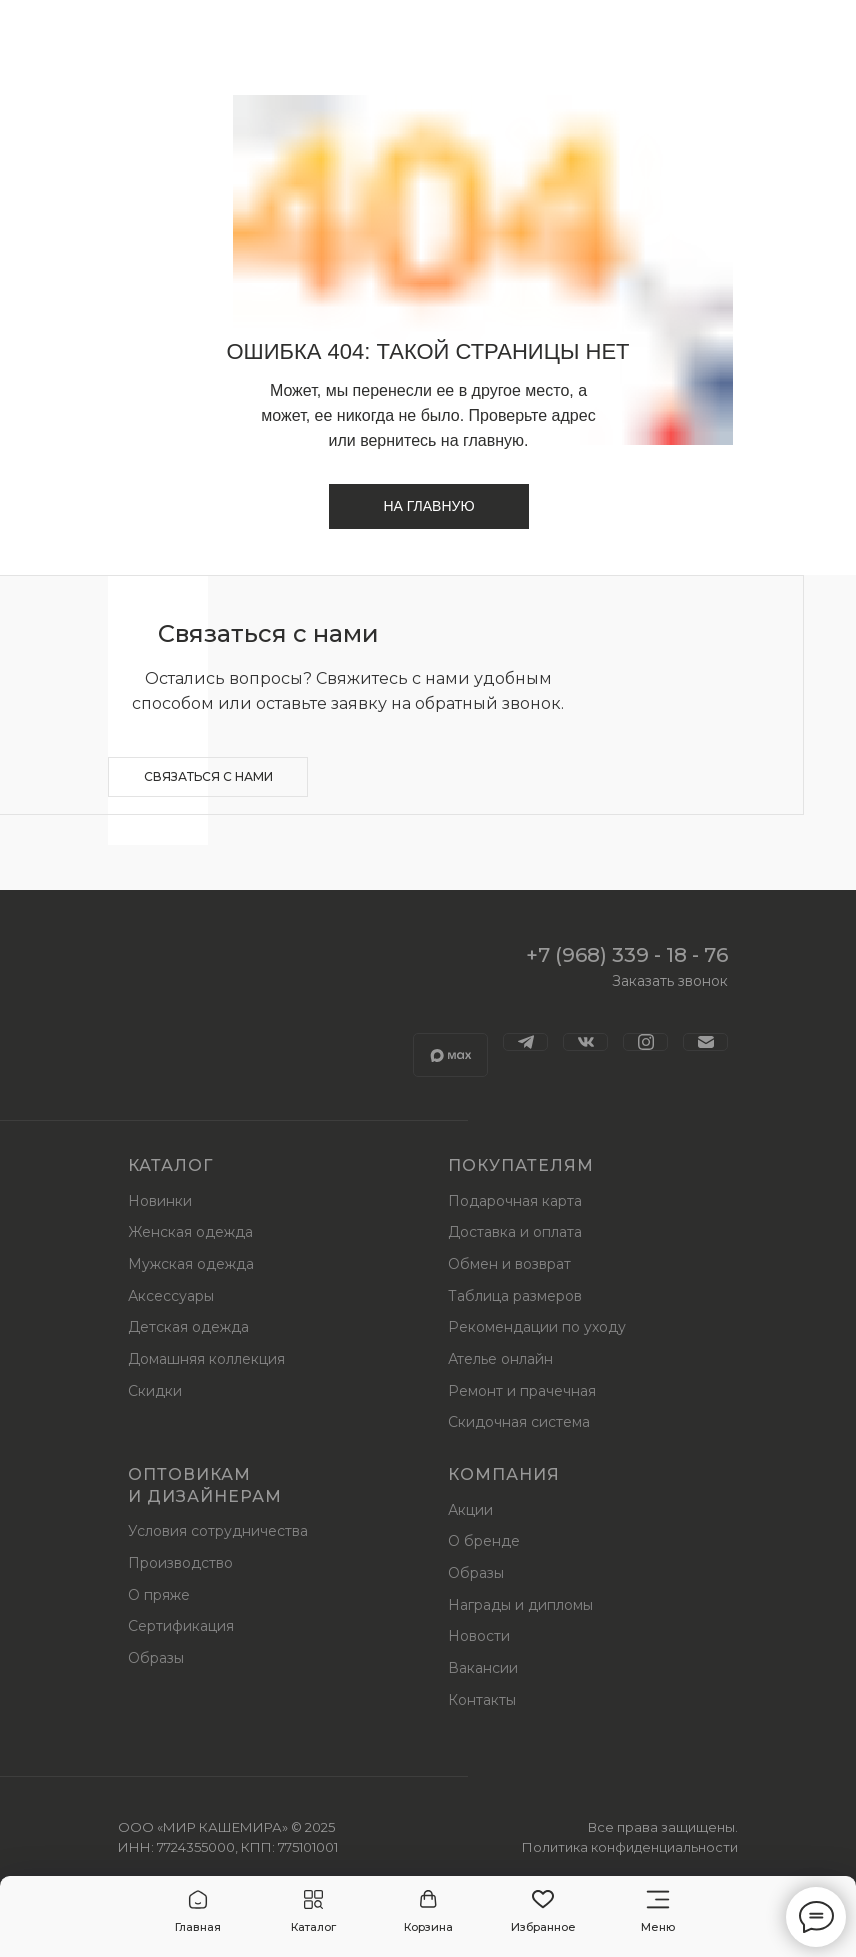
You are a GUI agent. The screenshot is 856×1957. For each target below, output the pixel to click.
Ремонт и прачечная (522, 1391)
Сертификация (181, 1626)
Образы (156, 1658)
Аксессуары (171, 1296)
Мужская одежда (191, 1264)
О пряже (159, 1595)
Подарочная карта (515, 1201)
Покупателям (521, 1165)
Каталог (170, 1165)
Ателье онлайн (500, 1359)
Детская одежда (188, 1327)
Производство (180, 1563)
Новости (479, 1636)
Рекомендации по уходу (537, 1327)
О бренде (484, 1541)
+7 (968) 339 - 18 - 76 (627, 955)
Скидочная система (519, 1422)
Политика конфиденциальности (630, 1847)
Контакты (482, 1700)
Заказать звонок (670, 981)
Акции (470, 1510)
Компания (504, 1474)
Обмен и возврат (509, 1264)
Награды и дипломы (520, 1605)
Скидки (155, 1391)
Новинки (160, 1201)
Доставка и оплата (515, 1232)
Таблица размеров (515, 1296)
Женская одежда (190, 1232)
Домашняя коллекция (206, 1359)
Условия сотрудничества (218, 1531)
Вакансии (483, 1668)
